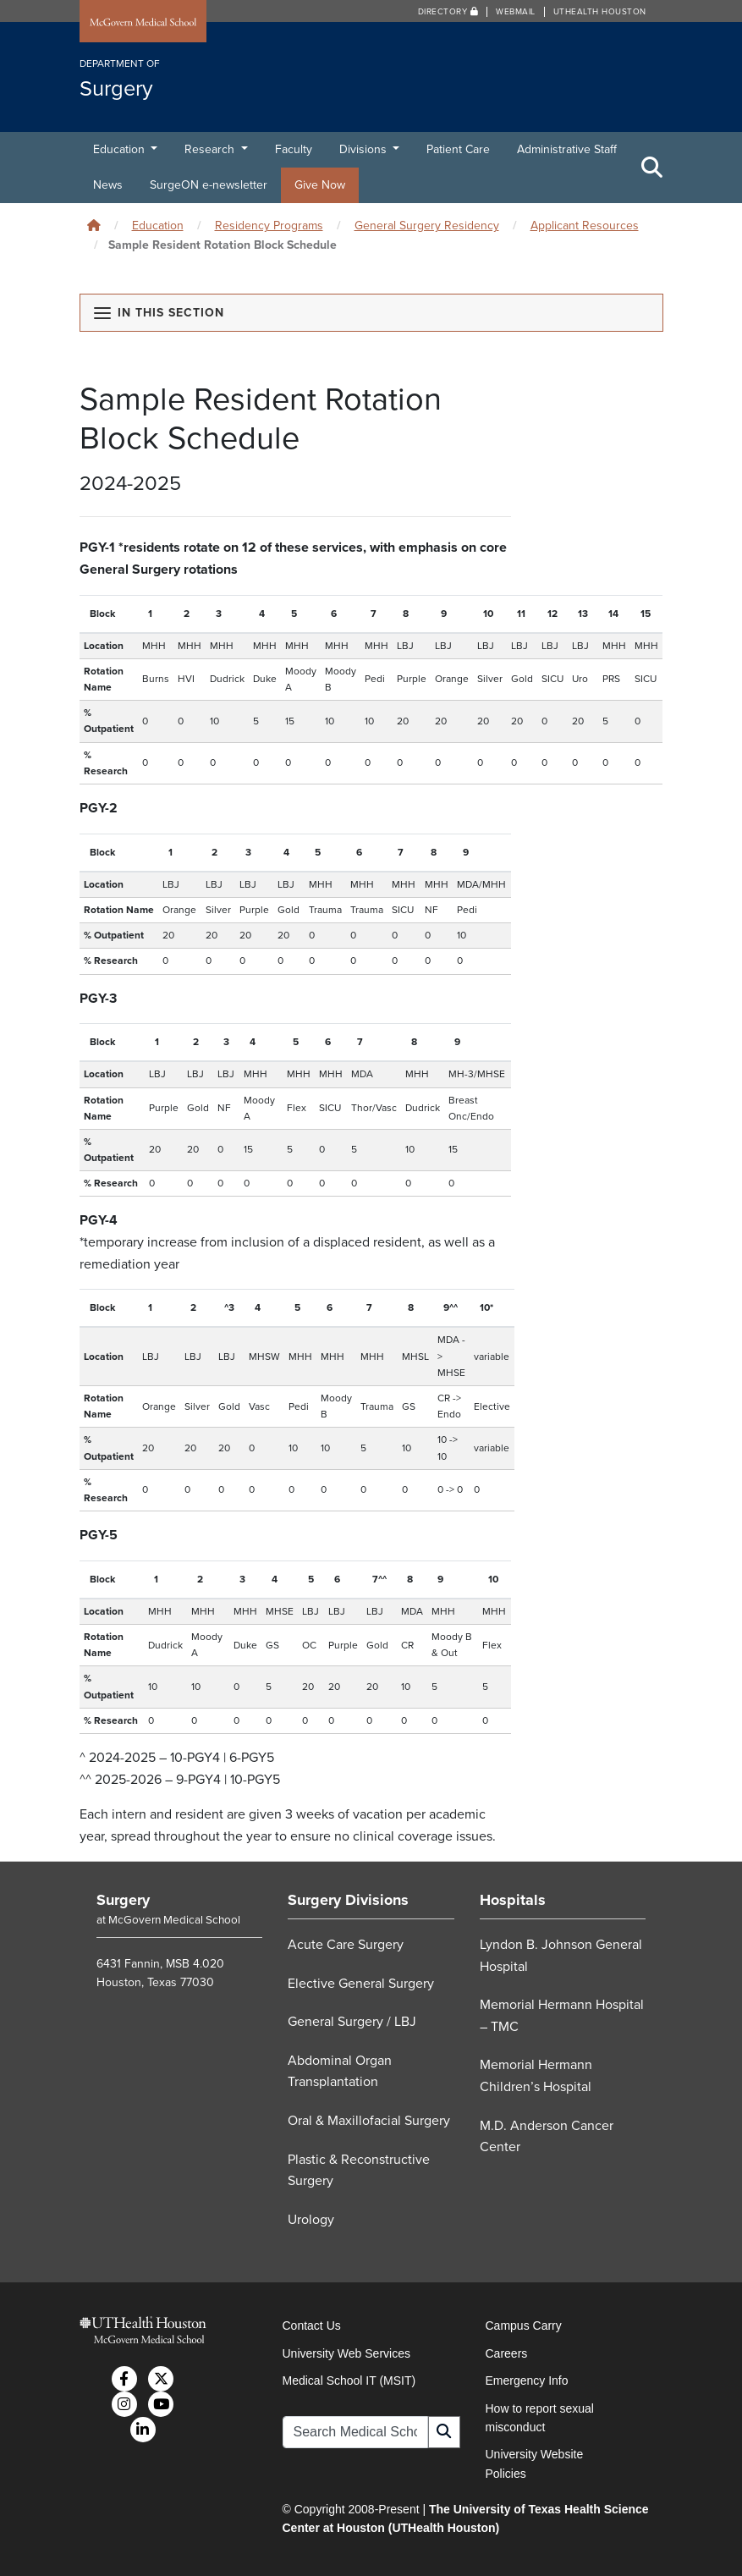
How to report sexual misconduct (540, 2418)
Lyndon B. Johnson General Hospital (561, 1955)
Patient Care (458, 149)
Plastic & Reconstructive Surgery (359, 2170)
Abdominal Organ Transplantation (340, 2071)
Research (211, 149)
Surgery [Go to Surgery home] (123, 1900)
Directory (448, 12)
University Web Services (346, 2353)
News (108, 185)
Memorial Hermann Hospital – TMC (562, 2015)
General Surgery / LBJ (352, 2021)
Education (120, 149)
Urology (311, 2219)
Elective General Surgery (361, 1983)
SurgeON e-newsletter (208, 185)
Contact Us (312, 2325)
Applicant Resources (584, 225)
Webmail (516, 12)
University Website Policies (535, 2463)
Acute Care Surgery (346, 1944)
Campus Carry (524, 2325)
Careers (507, 2353)
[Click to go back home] (94, 225)
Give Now (319, 185)
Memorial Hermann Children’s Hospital (536, 2075)
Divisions (364, 149)
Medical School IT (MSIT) (349, 2380)
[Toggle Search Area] (652, 167)
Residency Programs (269, 225)
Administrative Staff (567, 149)
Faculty (293, 149)
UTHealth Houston (599, 12)
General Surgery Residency (427, 225)
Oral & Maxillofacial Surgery (369, 2120)
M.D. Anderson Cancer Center (546, 2136)
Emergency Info (527, 2380)
